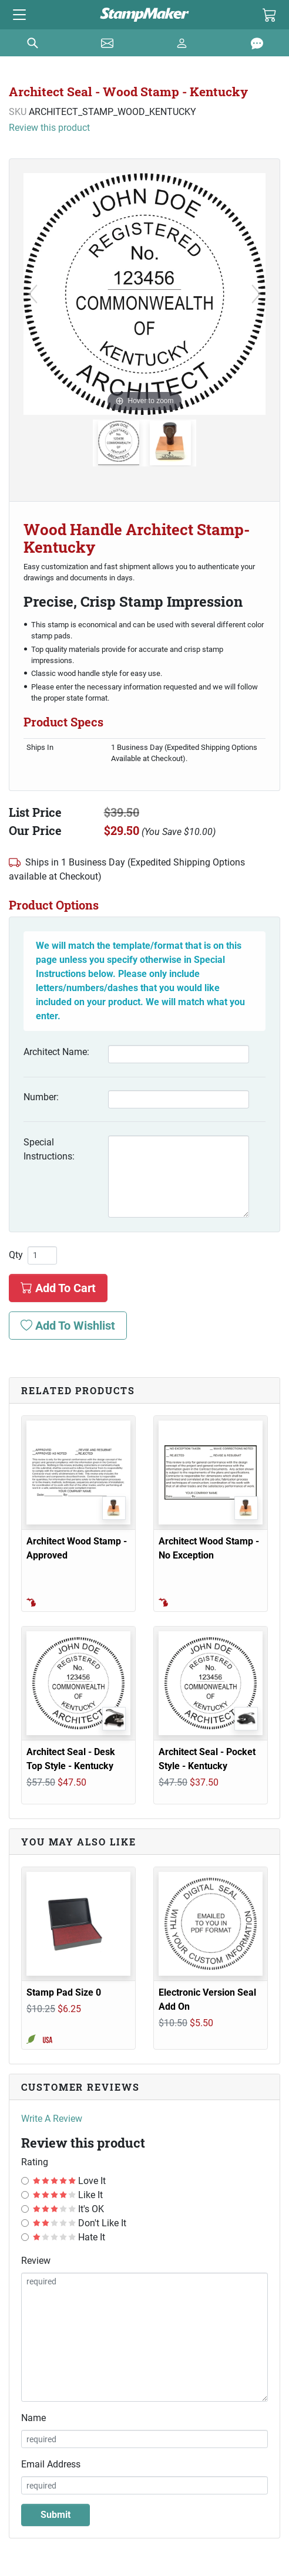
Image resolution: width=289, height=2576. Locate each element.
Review (36, 2260)
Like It (68, 2194)
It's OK (68, 2209)
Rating (34, 2162)
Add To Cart (58, 1288)
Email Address (50, 2464)
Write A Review (51, 2118)
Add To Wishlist (68, 1326)
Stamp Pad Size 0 (63, 1992)
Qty (16, 1255)
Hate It (69, 2237)
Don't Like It (79, 2223)
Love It (69, 2180)
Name (33, 2417)
